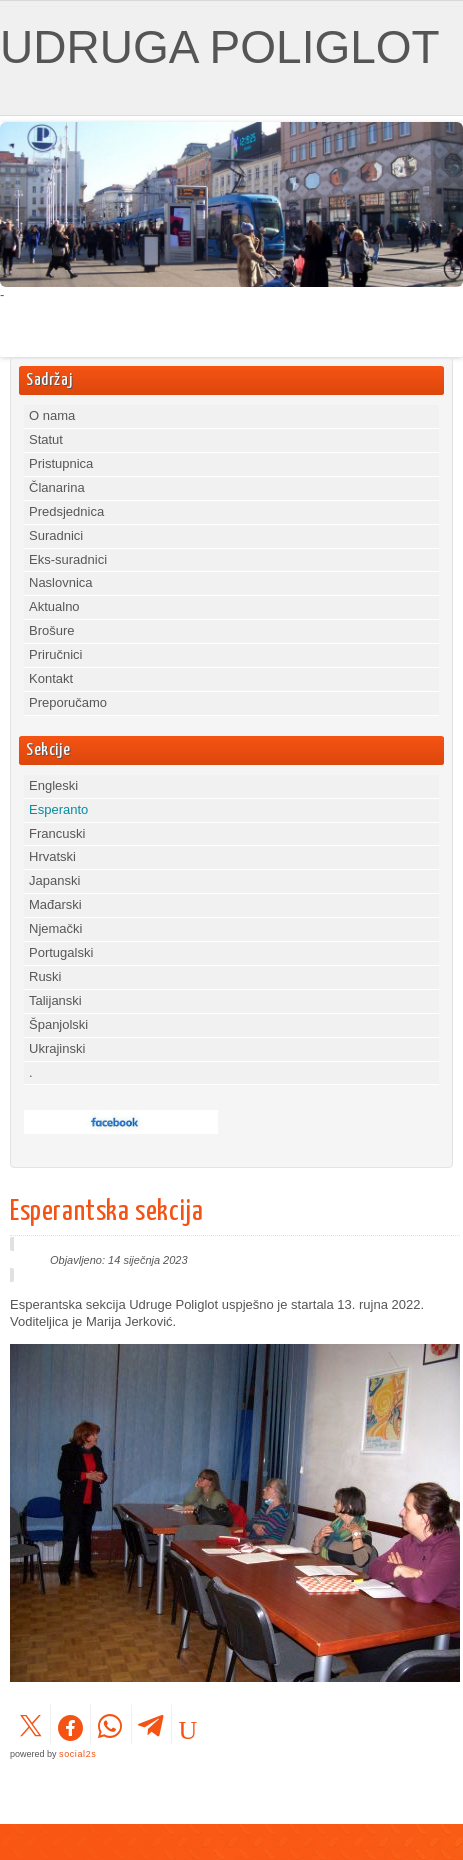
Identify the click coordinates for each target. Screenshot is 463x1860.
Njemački (55, 928)
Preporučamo (68, 702)
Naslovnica (61, 582)
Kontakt (51, 678)
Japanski (54, 880)
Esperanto (58, 809)
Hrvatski (52, 856)
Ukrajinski (57, 1048)
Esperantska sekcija (106, 1212)
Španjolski (58, 1024)
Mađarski (55, 904)
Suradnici (56, 535)
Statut (46, 439)
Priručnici (55, 654)
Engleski (53, 785)
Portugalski (61, 952)
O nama (52, 415)
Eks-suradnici (68, 559)
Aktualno (54, 606)
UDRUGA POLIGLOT (220, 47)
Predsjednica (66, 511)
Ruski (45, 976)
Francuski (57, 833)
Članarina (57, 487)
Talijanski (55, 1000)
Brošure (52, 630)
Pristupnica (61, 463)
